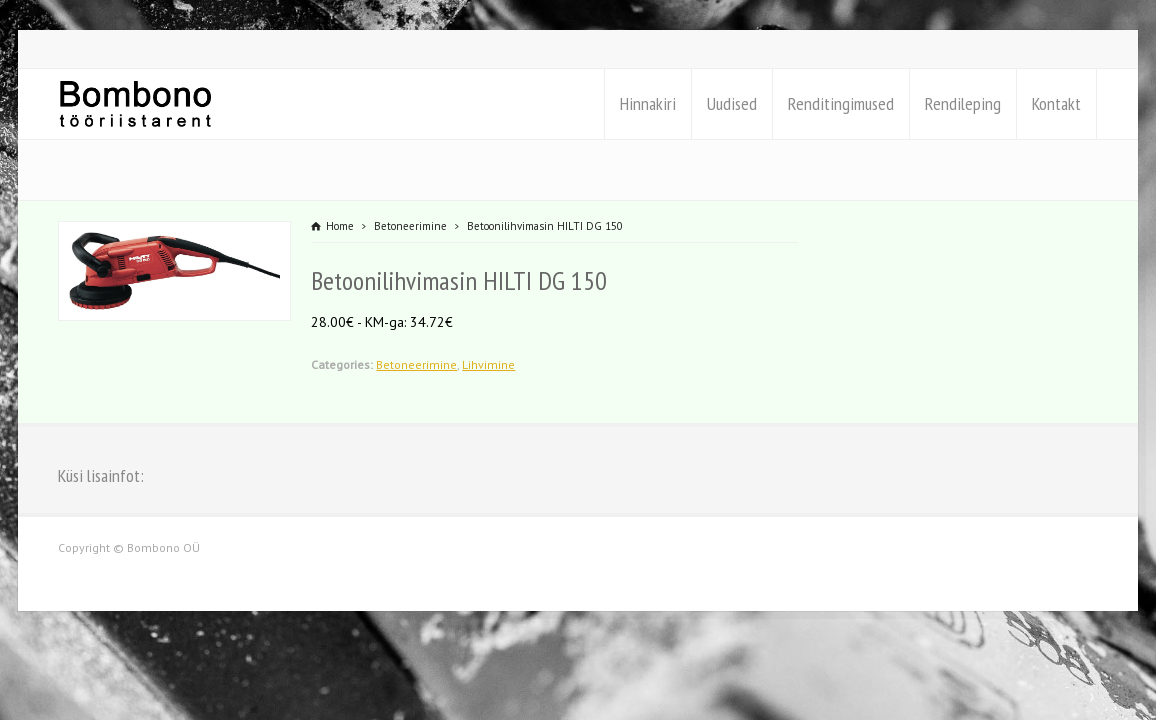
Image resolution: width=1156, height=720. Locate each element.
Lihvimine (488, 364)
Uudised (732, 103)
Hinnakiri (648, 103)
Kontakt (1056, 103)
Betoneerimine (416, 364)
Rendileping (963, 103)
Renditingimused (841, 103)
